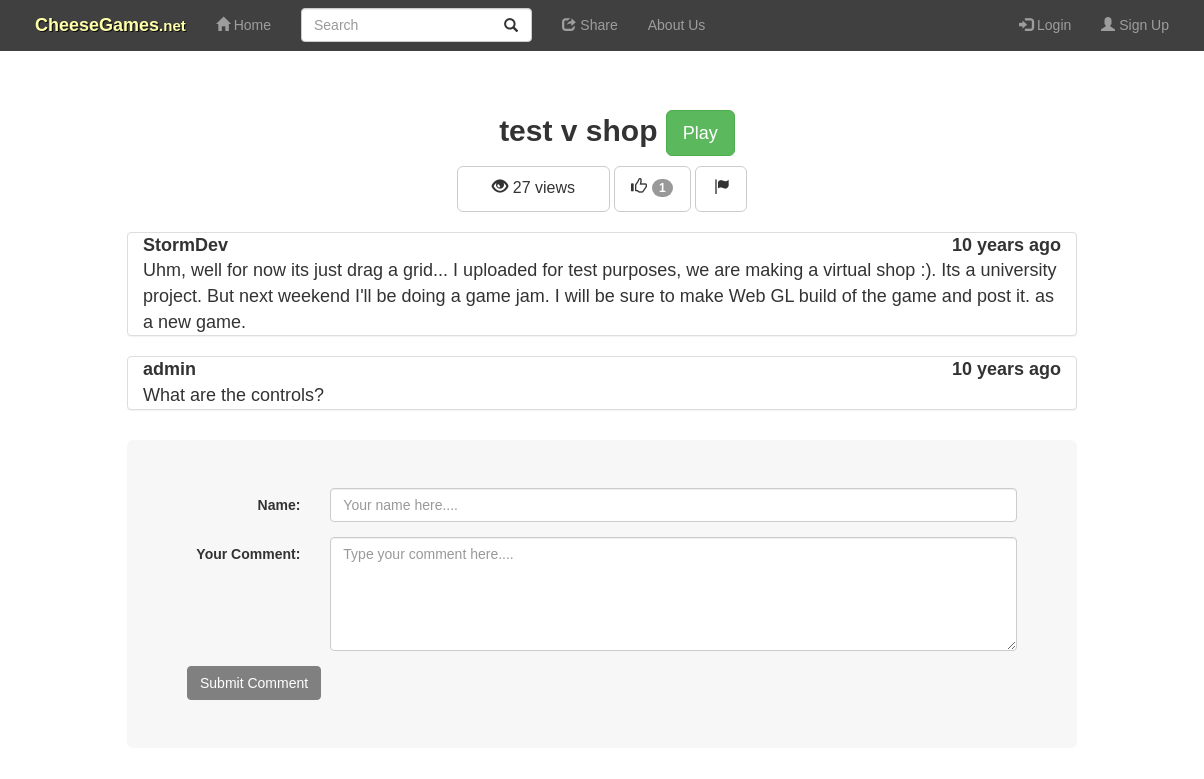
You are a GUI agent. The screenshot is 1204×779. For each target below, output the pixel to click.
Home (243, 25)
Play (700, 133)
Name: (279, 505)
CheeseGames (110, 25)
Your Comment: (248, 554)
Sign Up (1135, 25)
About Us (677, 25)
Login (1045, 25)
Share (589, 25)
